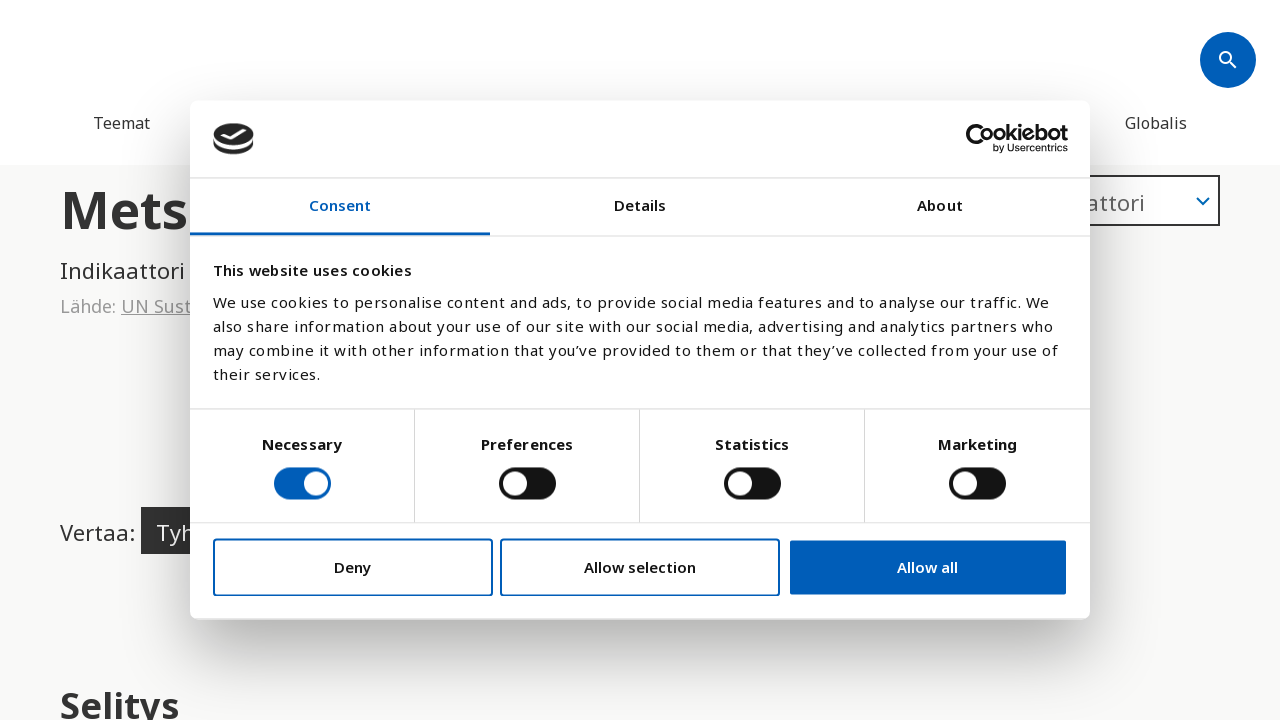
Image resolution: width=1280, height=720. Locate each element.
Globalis (1156, 123)
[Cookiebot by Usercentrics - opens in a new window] (980, 139)
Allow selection (640, 567)
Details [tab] (640, 205)
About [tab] (940, 205)
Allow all (927, 567)
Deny (352, 567)
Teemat (121, 123)
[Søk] (1228, 60)
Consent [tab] (340, 205)
